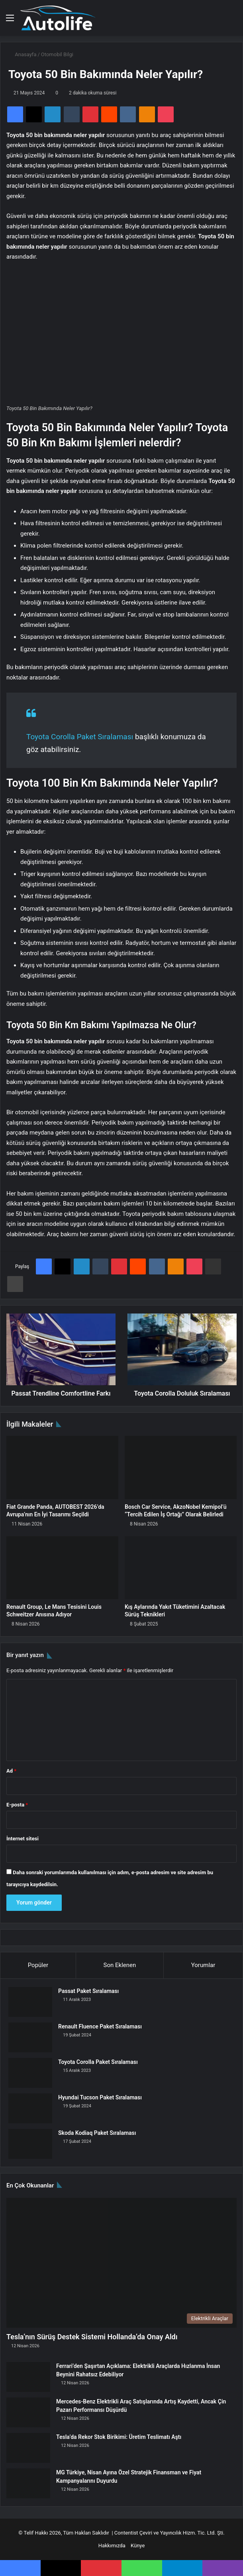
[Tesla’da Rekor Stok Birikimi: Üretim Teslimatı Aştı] (28, 2448)
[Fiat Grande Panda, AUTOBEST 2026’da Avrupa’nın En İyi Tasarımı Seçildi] (62, 1467)
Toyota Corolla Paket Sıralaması (79, 736)
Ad (11, 1771)
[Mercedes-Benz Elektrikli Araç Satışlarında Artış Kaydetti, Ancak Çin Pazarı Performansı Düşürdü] (28, 2412)
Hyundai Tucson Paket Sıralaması (100, 2097)
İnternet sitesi (22, 1839)
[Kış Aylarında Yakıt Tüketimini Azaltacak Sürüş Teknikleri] (181, 1568)
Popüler (38, 1965)
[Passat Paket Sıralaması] (30, 2002)
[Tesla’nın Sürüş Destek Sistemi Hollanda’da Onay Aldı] (121, 2263)
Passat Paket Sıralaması (88, 1991)
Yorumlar (203, 1965)
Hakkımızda (111, 2546)
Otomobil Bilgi (57, 54)
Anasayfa (22, 54)
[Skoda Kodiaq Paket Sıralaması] (30, 2144)
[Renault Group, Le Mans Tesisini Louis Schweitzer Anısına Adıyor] (62, 1568)
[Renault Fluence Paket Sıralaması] (30, 2037)
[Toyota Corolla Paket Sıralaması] (30, 2073)
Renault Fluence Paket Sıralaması (100, 2026)
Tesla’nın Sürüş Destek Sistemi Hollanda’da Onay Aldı (92, 2337)
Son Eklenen (120, 1965)
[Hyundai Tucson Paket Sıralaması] (30, 2108)
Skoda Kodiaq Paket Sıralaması (97, 2133)
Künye (138, 2546)
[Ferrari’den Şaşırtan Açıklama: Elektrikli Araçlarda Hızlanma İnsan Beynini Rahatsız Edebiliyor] (28, 2377)
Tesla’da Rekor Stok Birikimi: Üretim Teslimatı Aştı (118, 2437)
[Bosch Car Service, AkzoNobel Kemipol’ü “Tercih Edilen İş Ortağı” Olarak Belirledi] (181, 1467)
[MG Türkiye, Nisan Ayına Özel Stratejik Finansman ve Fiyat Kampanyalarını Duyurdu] (28, 2483)
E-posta (17, 1805)
